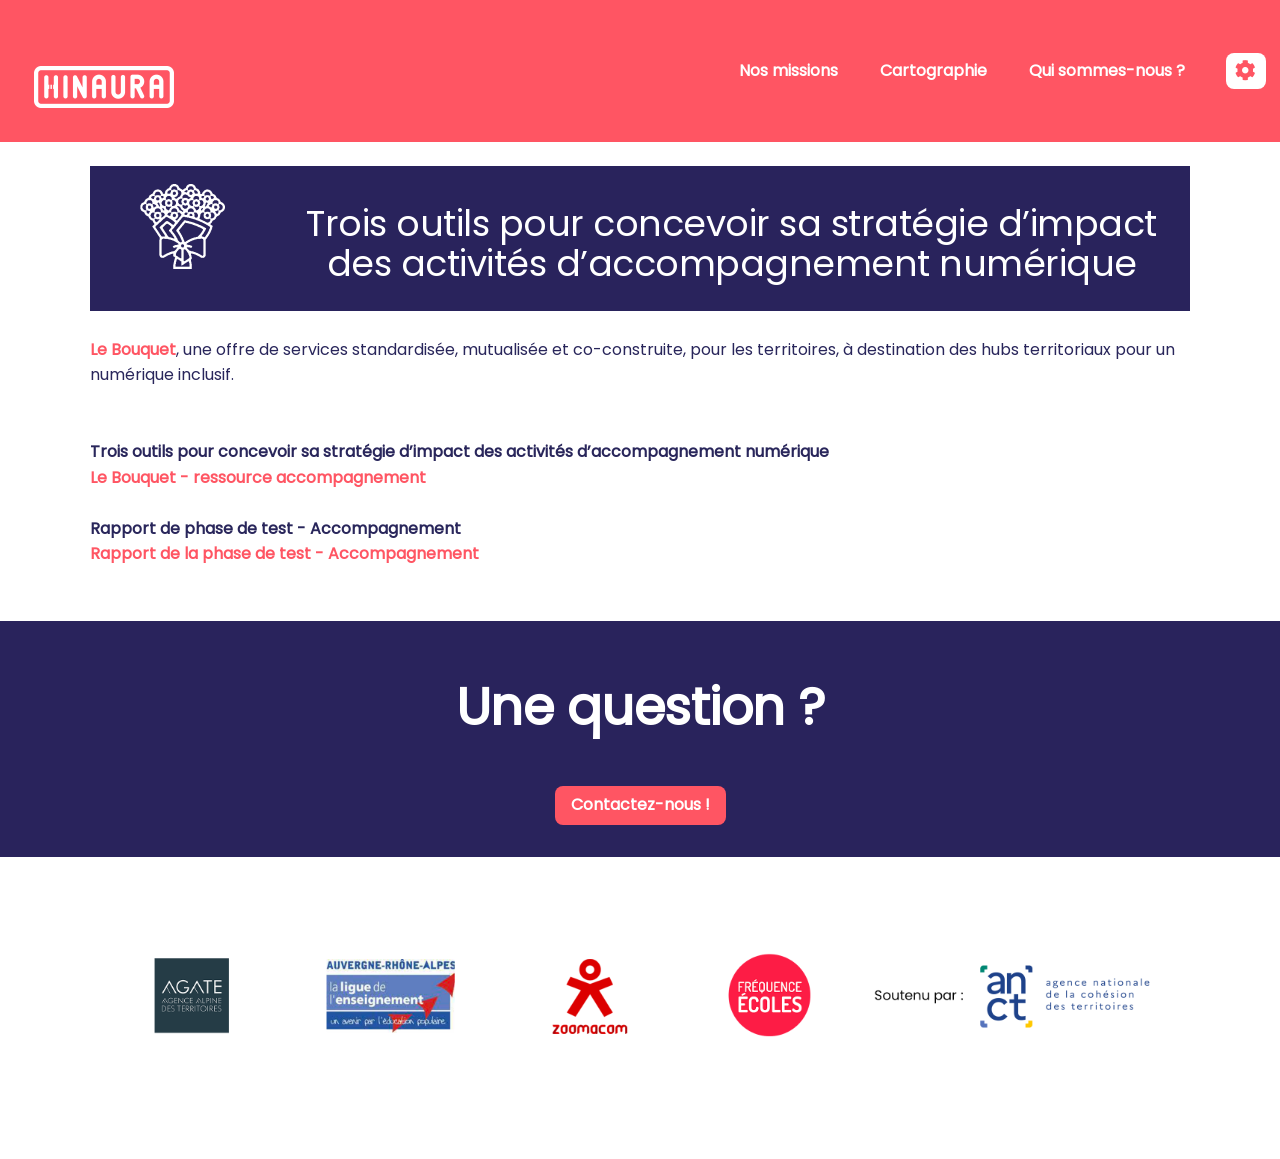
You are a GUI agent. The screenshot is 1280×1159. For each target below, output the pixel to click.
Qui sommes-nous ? (1107, 70)
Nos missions (788, 70)
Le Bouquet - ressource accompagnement (258, 477)
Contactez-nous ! (640, 804)
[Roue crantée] (1246, 71)
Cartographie (933, 70)
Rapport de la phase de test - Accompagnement (284, 553)
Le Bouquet (133, 349)
